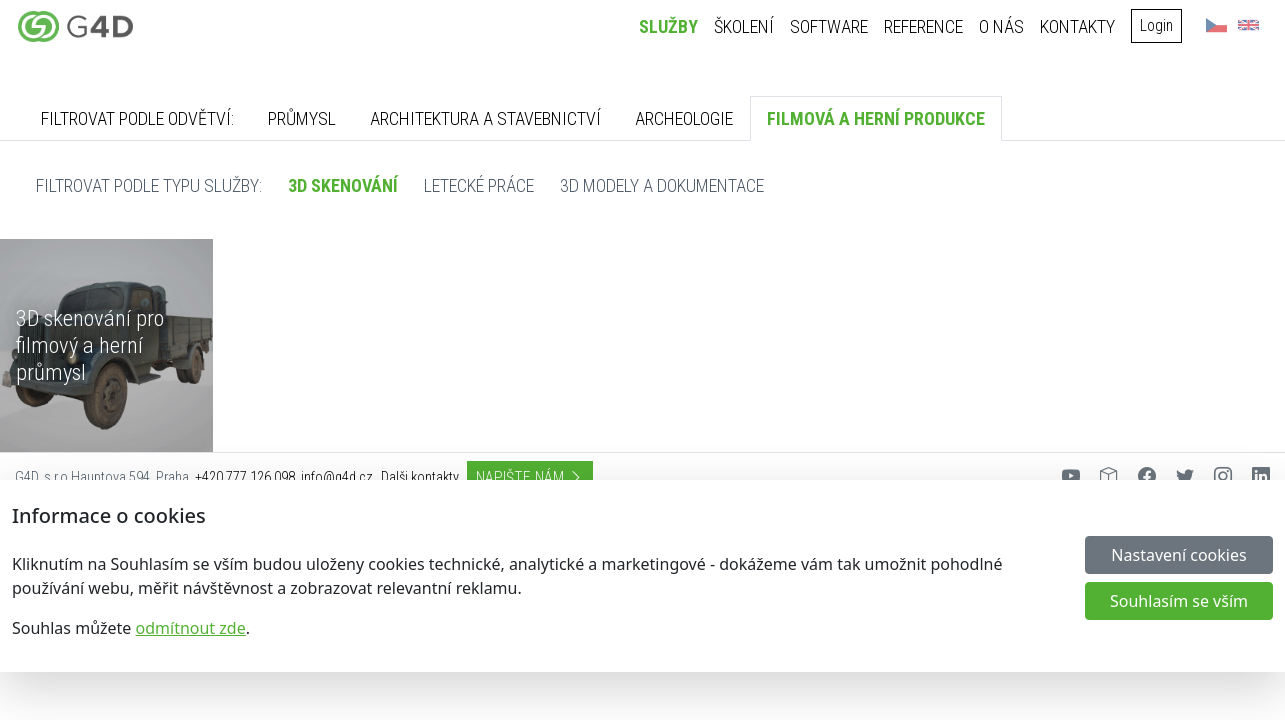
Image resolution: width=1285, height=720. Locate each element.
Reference (925, 26)
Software (831, 26)
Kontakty (1079, 26)
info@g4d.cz (337, 477)
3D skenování (343, 185)
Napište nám (530, 477)
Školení (746, 26)
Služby (670, 26)
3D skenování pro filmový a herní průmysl (90, 345)
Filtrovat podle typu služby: (149, 185)
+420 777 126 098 (245, 477)
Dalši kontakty (420, 477)
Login (1158, 25)
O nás (1003, 26)
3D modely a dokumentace (662, 185)
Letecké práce (479, 185)
